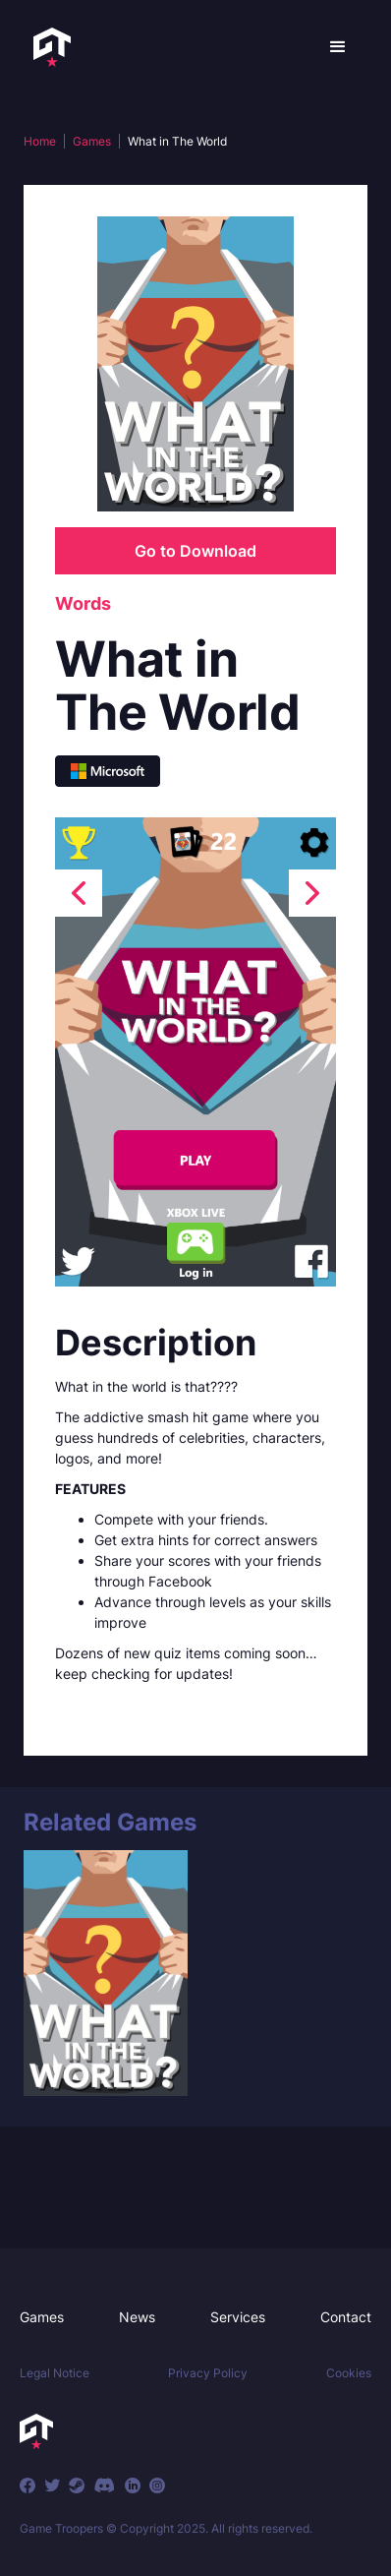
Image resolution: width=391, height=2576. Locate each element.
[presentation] (78, 893)
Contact (345, 2316)
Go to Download (195, 551)
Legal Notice (54, 2373)
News (137, 2316)
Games (92, 141)
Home (40, 141)
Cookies (348, 2373)
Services (237, 2316)
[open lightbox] (195, 1052)
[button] (337, 47)
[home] (47, 47)
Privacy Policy (208, 2373)
